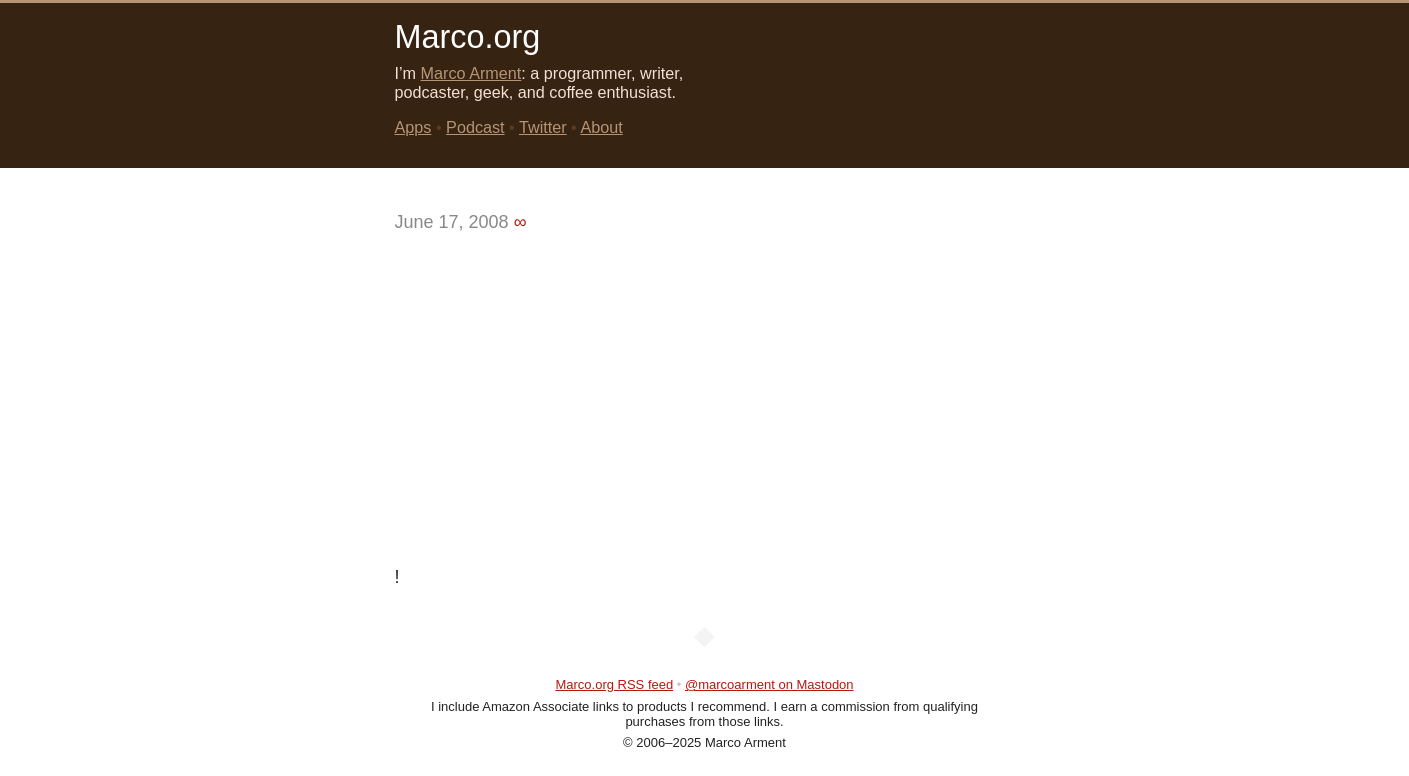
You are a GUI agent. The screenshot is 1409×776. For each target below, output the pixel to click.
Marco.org (468, 37)
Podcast (475, 127)
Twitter (543, 127)
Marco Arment (471, 73)
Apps (413, 127)
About (601, 127)
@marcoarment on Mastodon (769, 684)
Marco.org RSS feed (614, 684)
